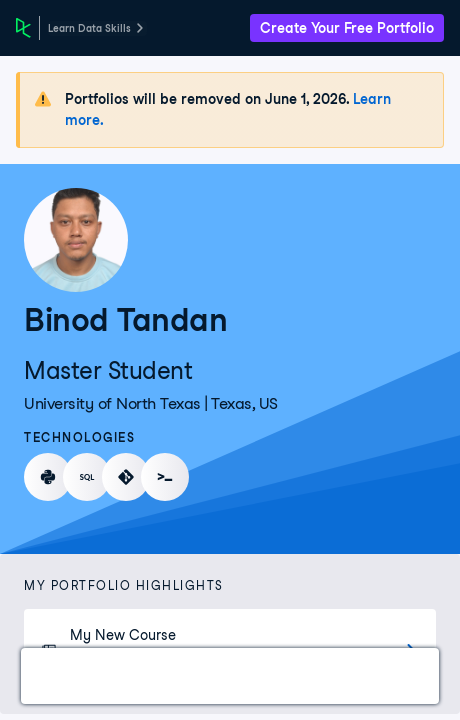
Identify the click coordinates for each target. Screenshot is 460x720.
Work (64, 675)
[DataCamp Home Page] (23, 28)
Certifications (166, 675)
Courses (279, 675)
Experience (383, 675)
